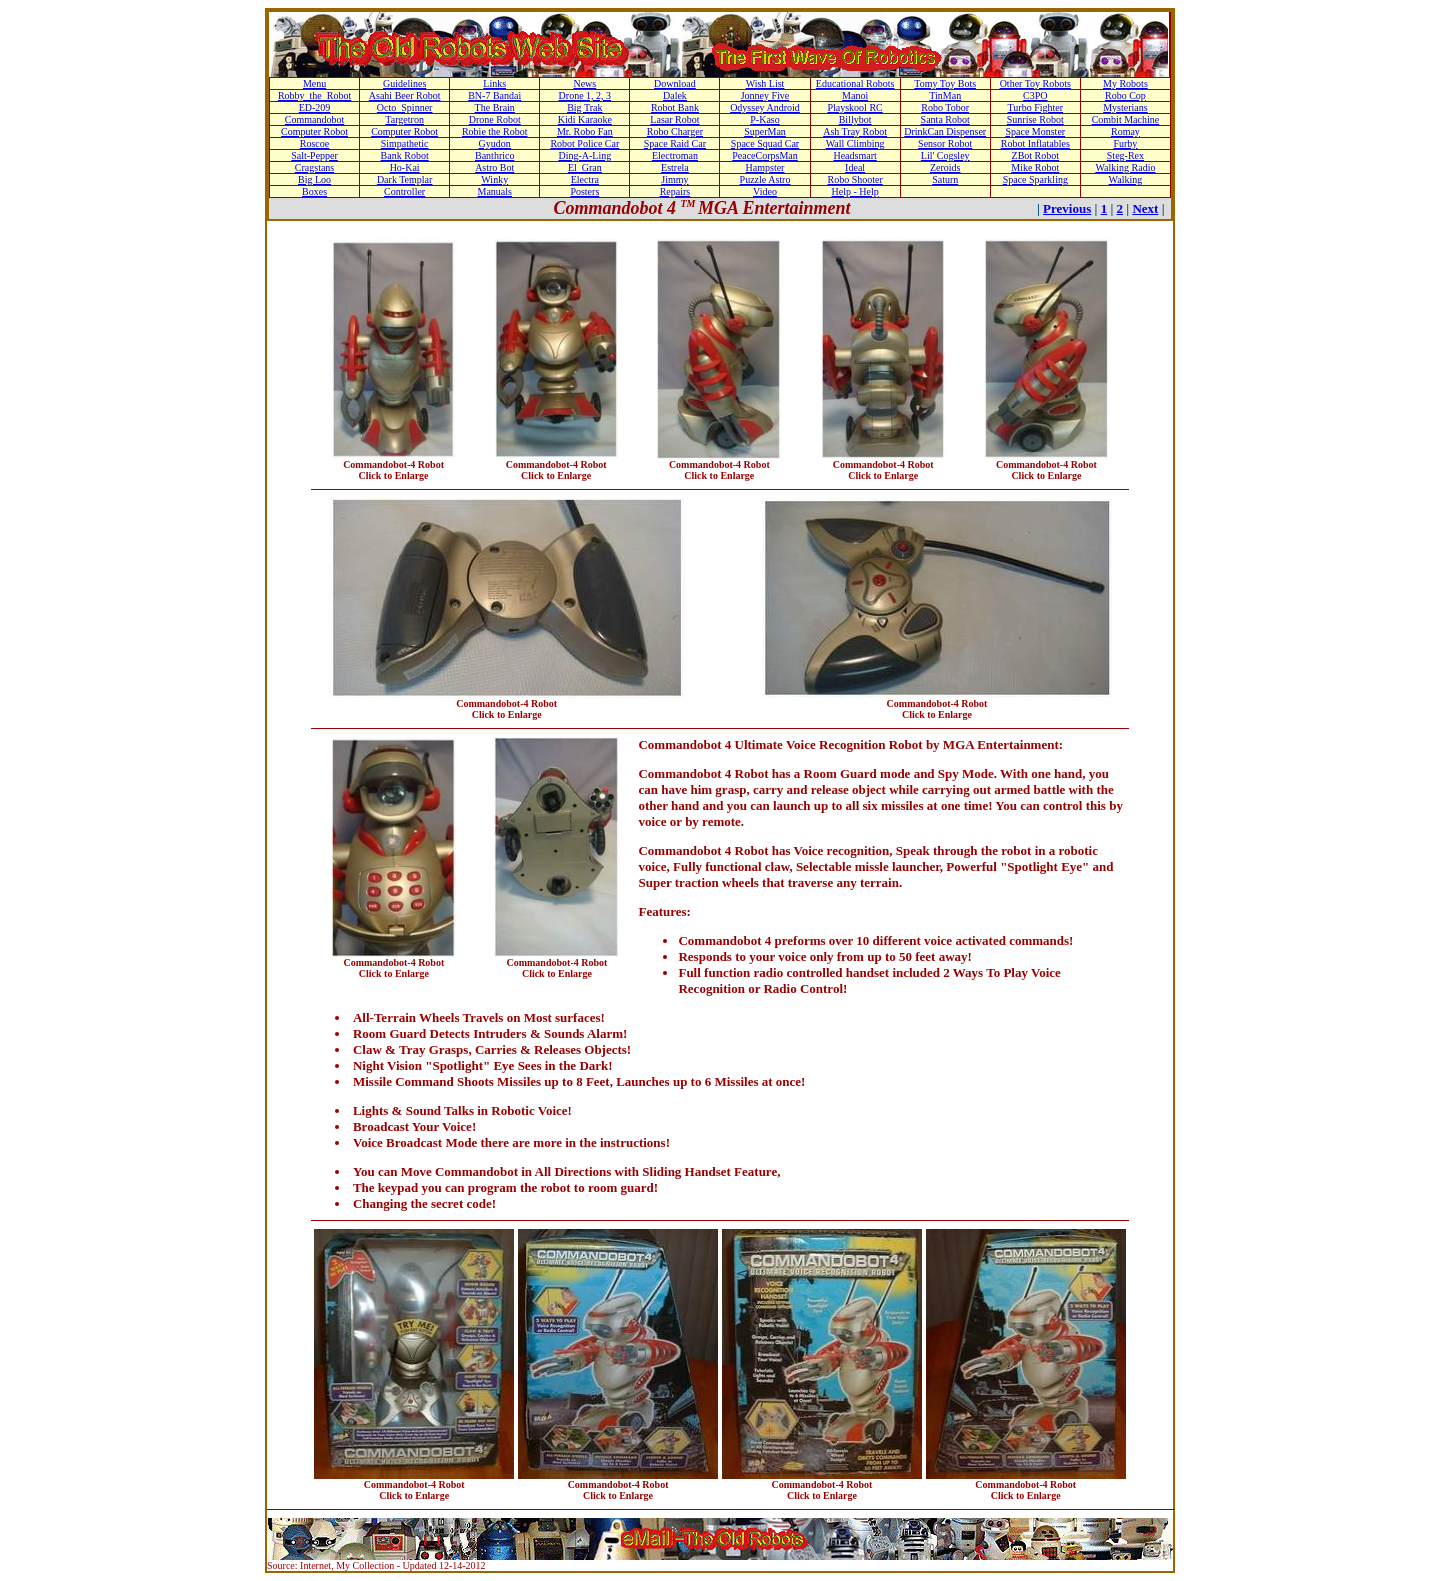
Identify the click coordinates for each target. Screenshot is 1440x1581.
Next (1145, 208)
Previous (1067, 208)
